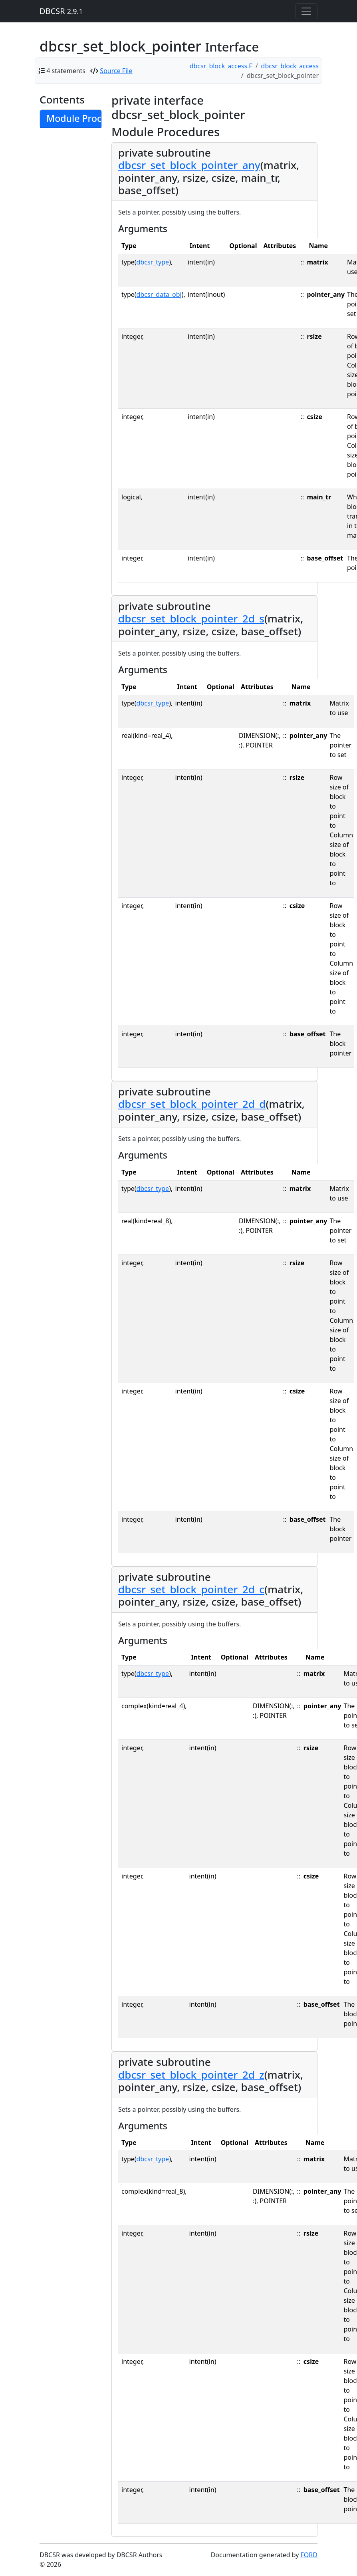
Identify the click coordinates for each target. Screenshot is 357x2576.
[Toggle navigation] (306, 11)
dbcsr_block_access (290, 66)
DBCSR (61, 11)
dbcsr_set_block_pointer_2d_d (192, 1104)
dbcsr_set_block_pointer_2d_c (191, 1589)
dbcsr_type (153, 262)
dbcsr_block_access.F (221, 66)
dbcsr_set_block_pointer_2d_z (191, 2074)
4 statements (65, 70)
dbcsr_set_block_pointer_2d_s (191, 618)
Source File (116, 70)
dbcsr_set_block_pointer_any (189, 165)
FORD (309, 2554)
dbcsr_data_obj (159, 294)
